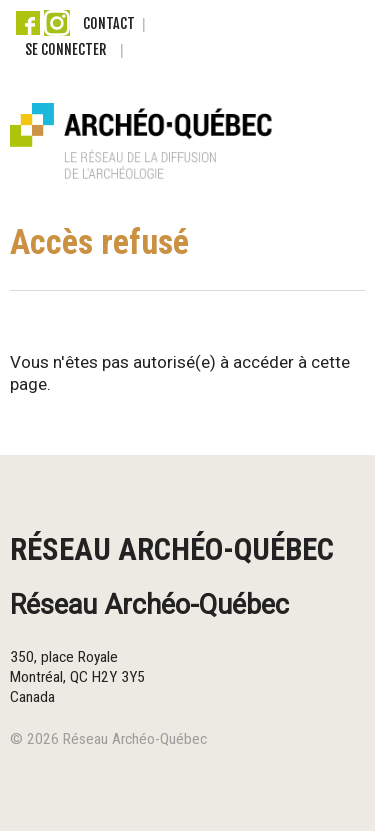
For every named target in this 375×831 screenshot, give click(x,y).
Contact (109, 23)
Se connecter (65, 49)
